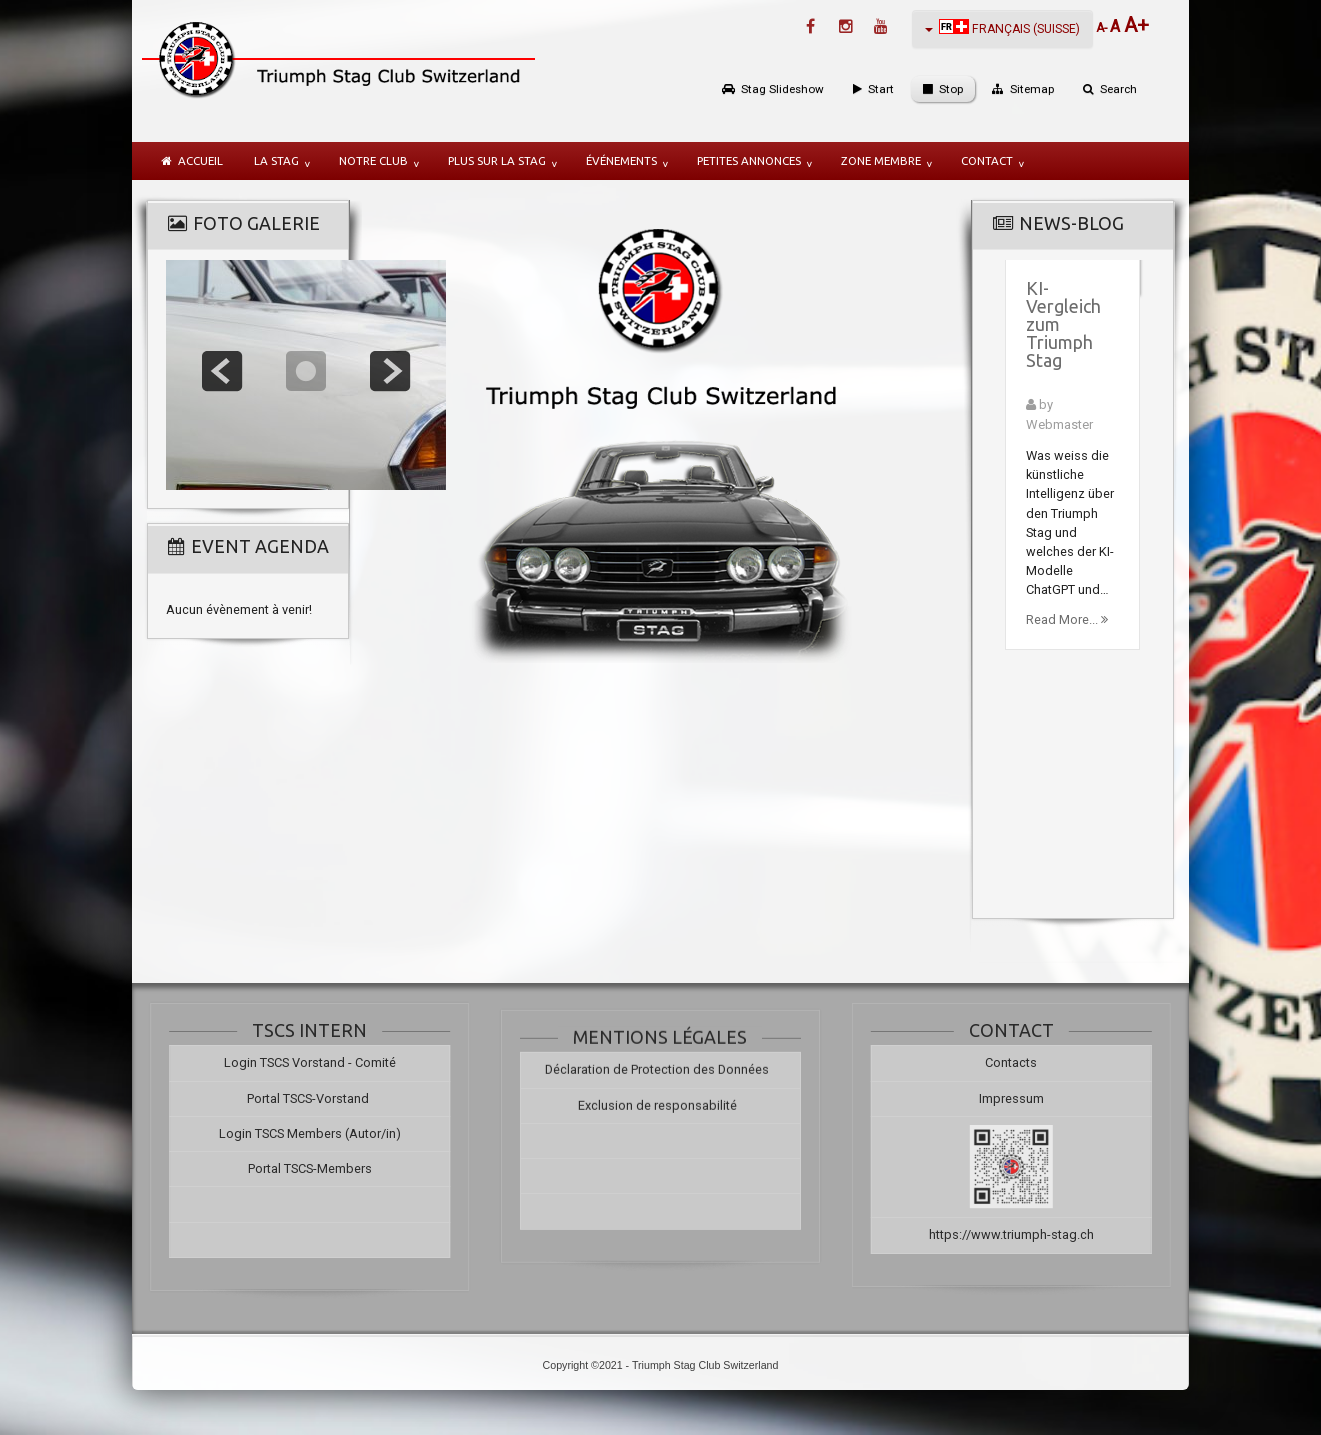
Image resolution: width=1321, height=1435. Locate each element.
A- (1103, 28)
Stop (951, 89)
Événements (621, 160)
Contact (987, 160)
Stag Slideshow (782, 89)
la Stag (276, 160)
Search (1118, 89)
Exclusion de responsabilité (657, 1111)
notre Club (373, 160)
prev (222, 371)
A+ (1136, 25)
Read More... (1067, 619)
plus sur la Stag (497, 160)
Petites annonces (749, 160)
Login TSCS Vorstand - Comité (298, 1062)
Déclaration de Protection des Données (657, 1076)
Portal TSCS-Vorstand (298, 1098)
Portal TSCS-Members (298, 1168)
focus (306, 371)
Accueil (200, 160)
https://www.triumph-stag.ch (1022, 1234)
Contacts (1023, 1062)
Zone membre (881, 160)
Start (881, 89)
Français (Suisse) (1002, 27)
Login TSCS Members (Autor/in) (298, 1133)
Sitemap (1032, 89)
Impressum (1022, 1098)
